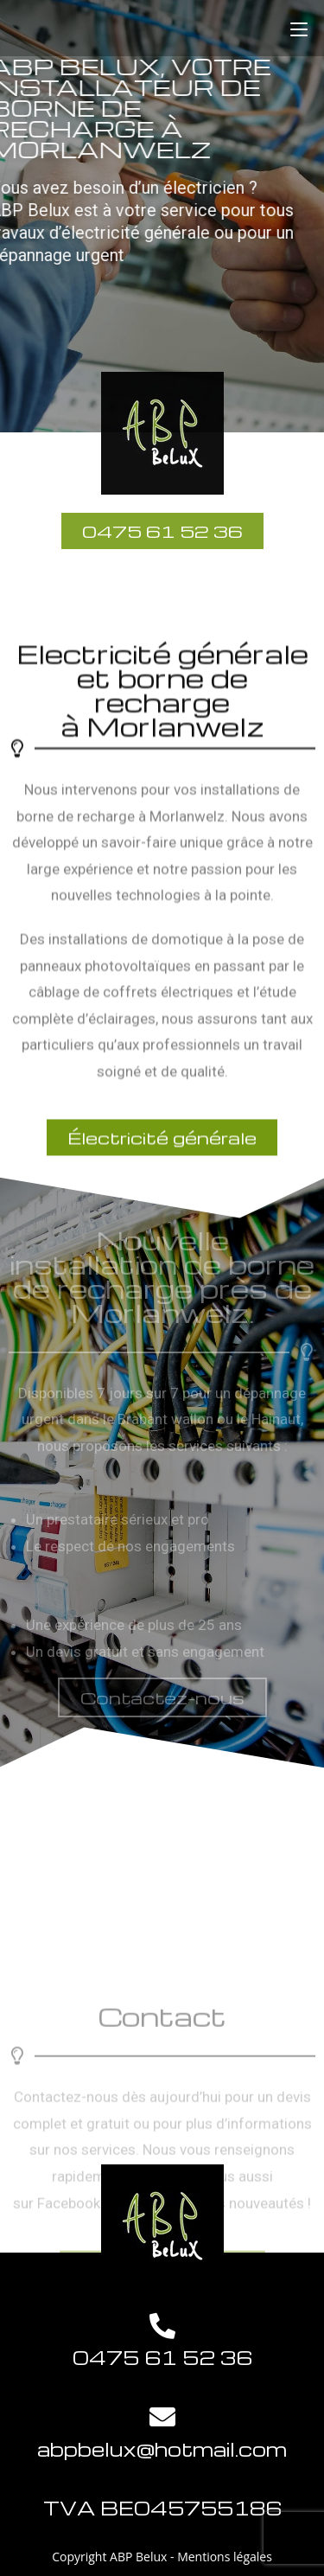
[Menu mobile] (299, 28)
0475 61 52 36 (162, 2357)
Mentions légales (224, 2556)
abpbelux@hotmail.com (162, 2449)
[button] (162, 1697)
